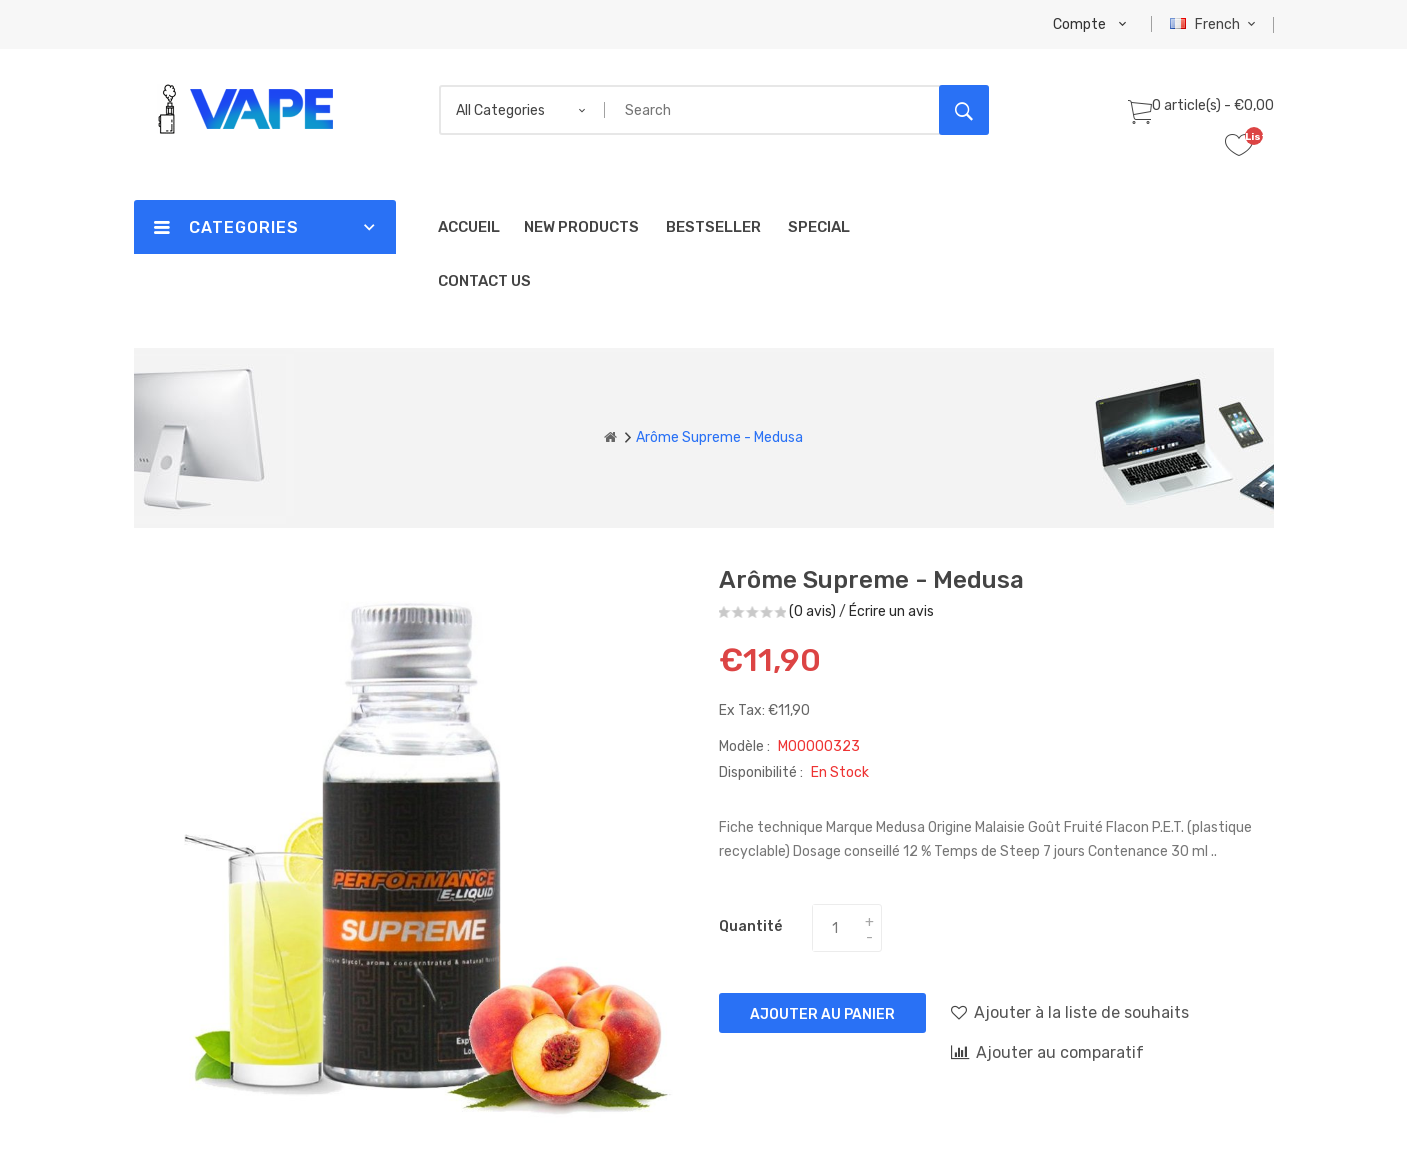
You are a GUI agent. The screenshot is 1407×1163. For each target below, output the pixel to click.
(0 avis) (812, 611)
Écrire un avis (891, 611)
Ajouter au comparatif (1047, 1052)
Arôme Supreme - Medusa (719, 437)
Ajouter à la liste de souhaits (1070, 1012)
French (1215, 24)
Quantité (750, 926)
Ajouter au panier (822, 1014)
